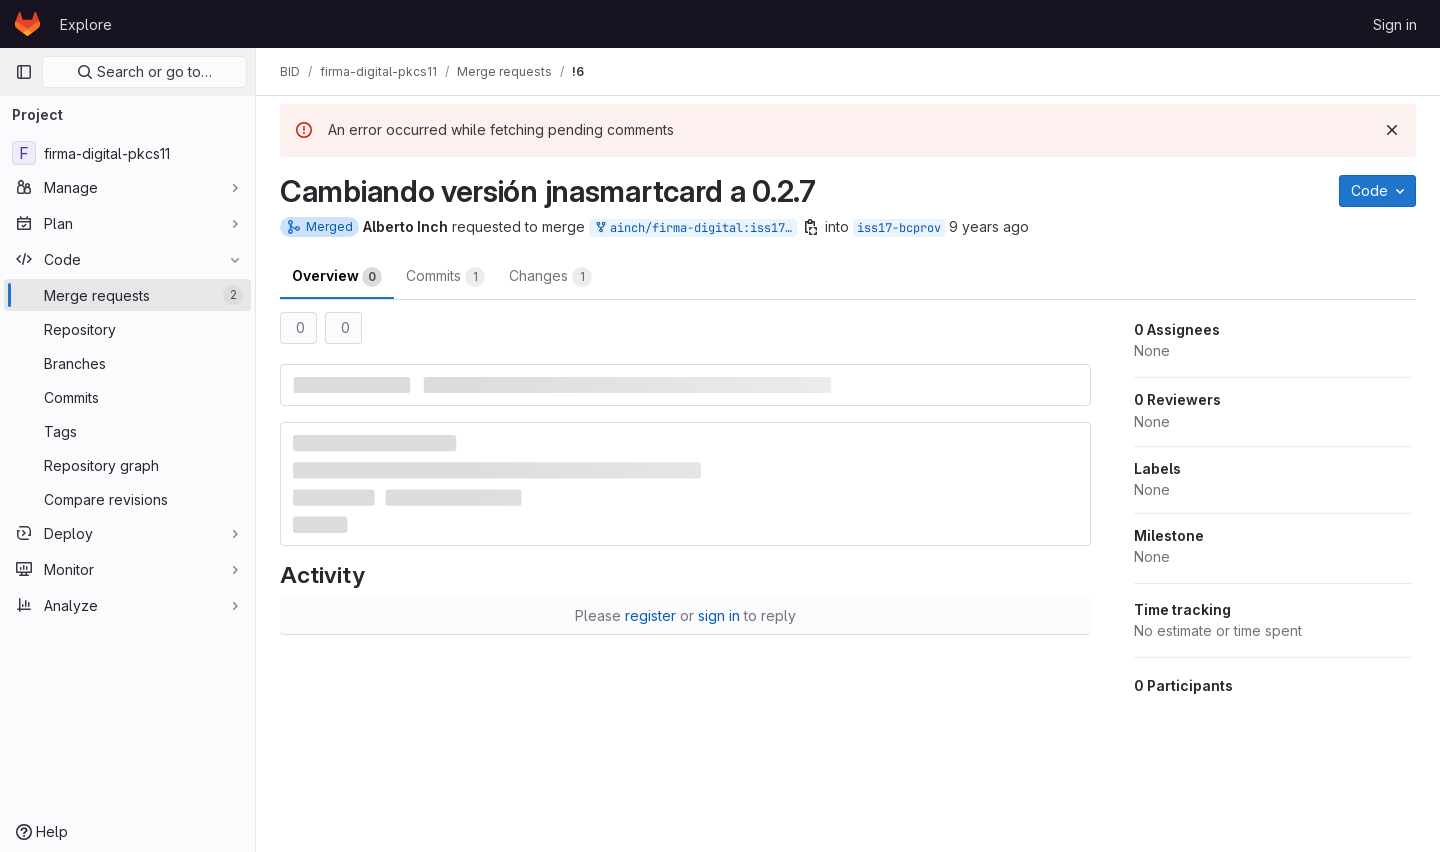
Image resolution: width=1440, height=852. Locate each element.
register (650, 615)
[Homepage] (27, 24)
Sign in (1395, 24)
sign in (719, 615)
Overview (337, 277)
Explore (86, 24)
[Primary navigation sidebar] (24, 72)
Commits (445, 277)
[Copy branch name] (811, 227)
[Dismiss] (1392, 130)
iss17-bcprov (899, 228)
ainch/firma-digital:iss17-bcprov (695, 228)
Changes (550, 277)
